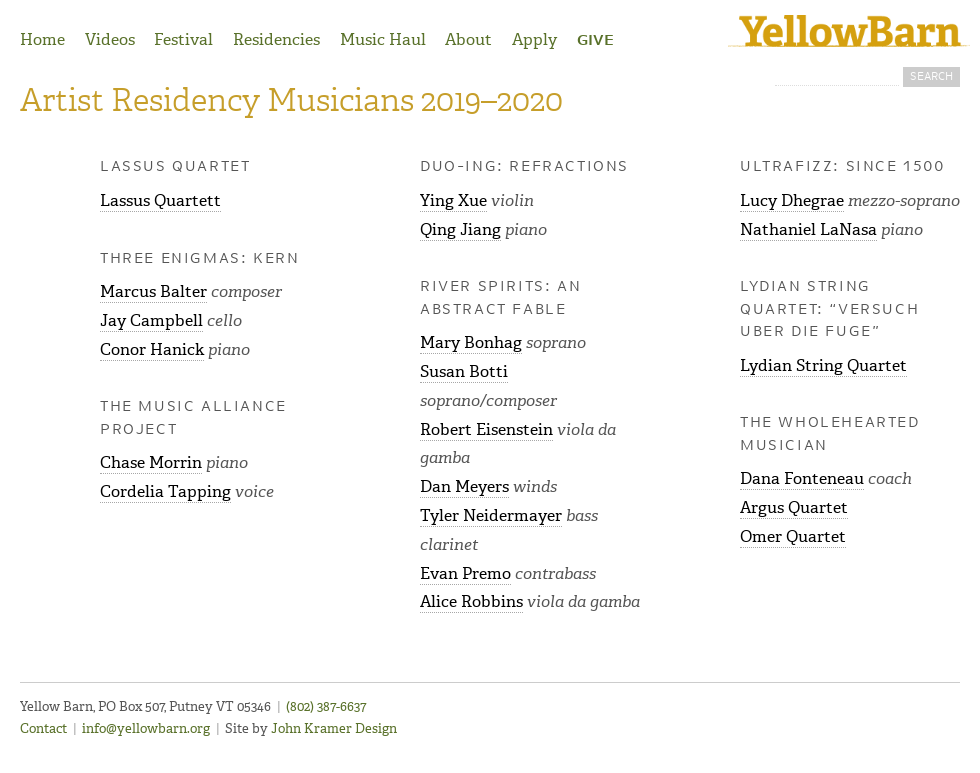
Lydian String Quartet (823, 365)
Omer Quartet (793, 536)
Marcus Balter (153, 291)
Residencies (276, 39)
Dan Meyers (464, 486)
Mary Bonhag (471, 342)
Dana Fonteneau (802, 478)
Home (42, 39)
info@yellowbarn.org (146, 728)
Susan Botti (464, 371)
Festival (183, 39)
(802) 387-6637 (326, 706)
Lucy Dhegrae (792, 200)
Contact (43, 728)
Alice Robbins (471, 601)
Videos (110, 39)
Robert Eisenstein (486, 429)
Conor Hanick (152, 349)
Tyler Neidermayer (491, 515)
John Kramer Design (334, 728)
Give (595, 41)
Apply (534, 39)
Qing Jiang (460, 229)
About (468, 39)
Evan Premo (465, 573)
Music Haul (383, 39)
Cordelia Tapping (165, 491)
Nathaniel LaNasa (808, 229)
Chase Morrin (151, 462)
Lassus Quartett (160, 200)
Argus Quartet (794, 507)
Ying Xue (453, 200)
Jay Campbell (151, 320)
